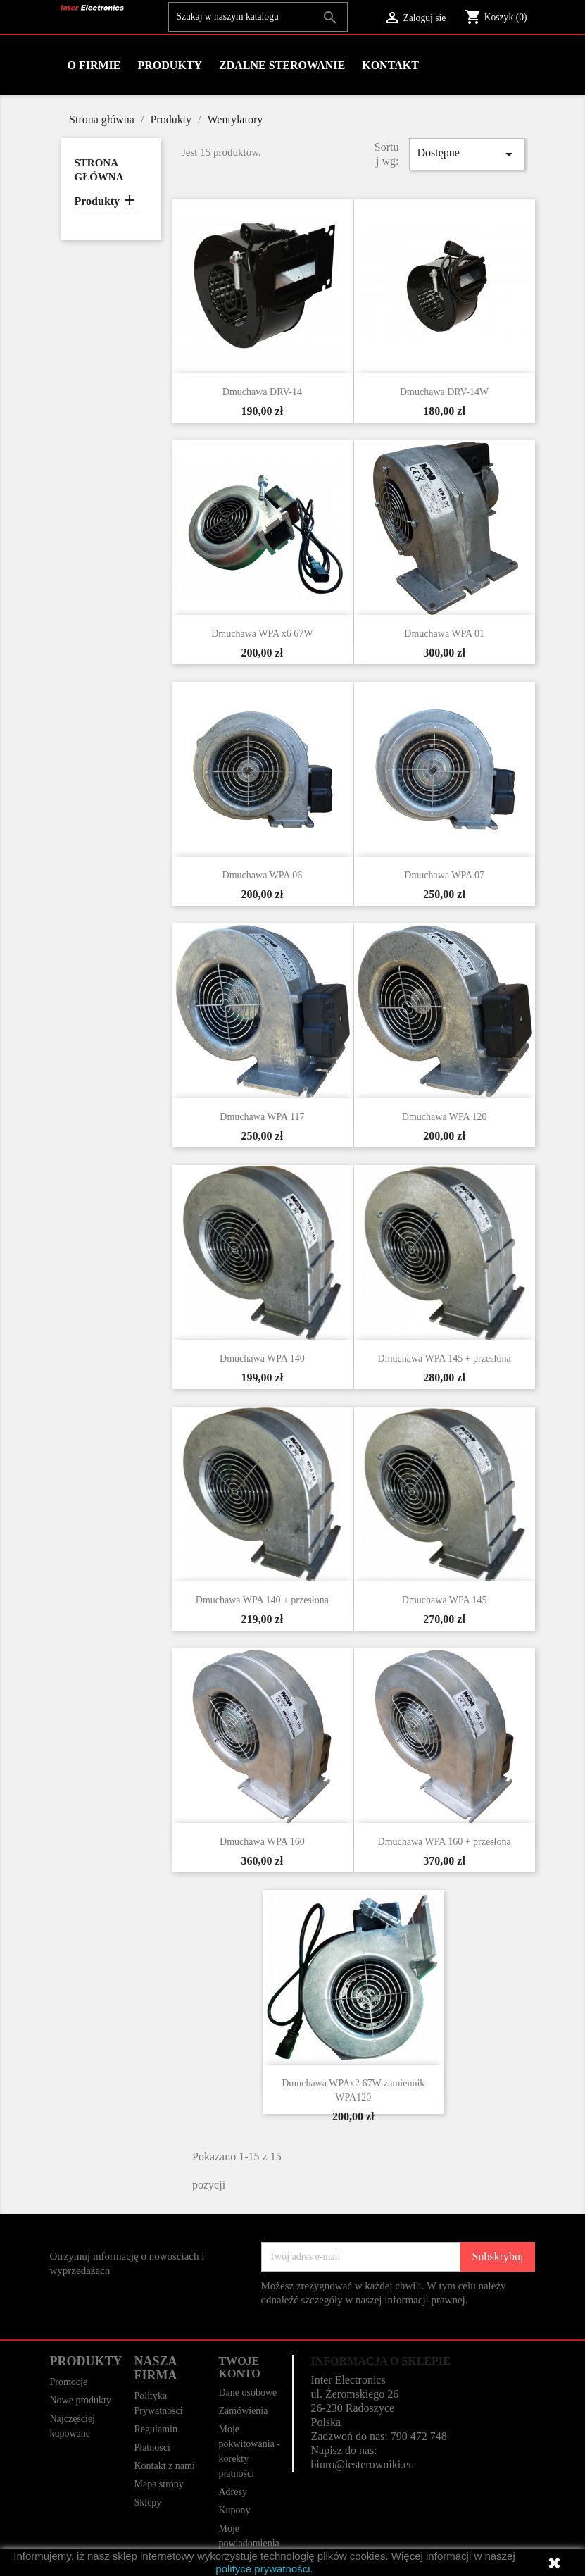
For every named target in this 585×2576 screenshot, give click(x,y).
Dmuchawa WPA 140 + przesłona (262, 1600)
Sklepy (147, 2502)
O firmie (94, 65)
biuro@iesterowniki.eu (362, 2464)
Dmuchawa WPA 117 (262, 1117)
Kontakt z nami (164, 2465)
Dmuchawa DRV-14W (444, 392)
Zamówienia (243, 2411)
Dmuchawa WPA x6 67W (262, 633)
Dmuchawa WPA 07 (444, 875)
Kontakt (390, 65)
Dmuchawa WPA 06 (262, 875)
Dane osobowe (247, 2392)
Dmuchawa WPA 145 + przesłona (444, 1358)
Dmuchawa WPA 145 (444, 1600)
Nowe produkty (81, 2400)
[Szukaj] (258, 17)
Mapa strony (158, 2484)
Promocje (69, 2382)
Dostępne (467, 154)
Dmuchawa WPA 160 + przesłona (444, 1841)
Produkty (170, 65)
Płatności (152, 2447)
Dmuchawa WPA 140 (262, 1358)
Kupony (234, 2510)
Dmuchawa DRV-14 (262, 392)
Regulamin (155, 2429)
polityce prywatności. (264, 2569)
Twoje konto (239, 2367)
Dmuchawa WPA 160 (262, 1841)
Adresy (232, 2492)
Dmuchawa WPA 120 (444, 1117)
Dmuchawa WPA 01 (444, 633)
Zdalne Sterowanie (282, 65)
